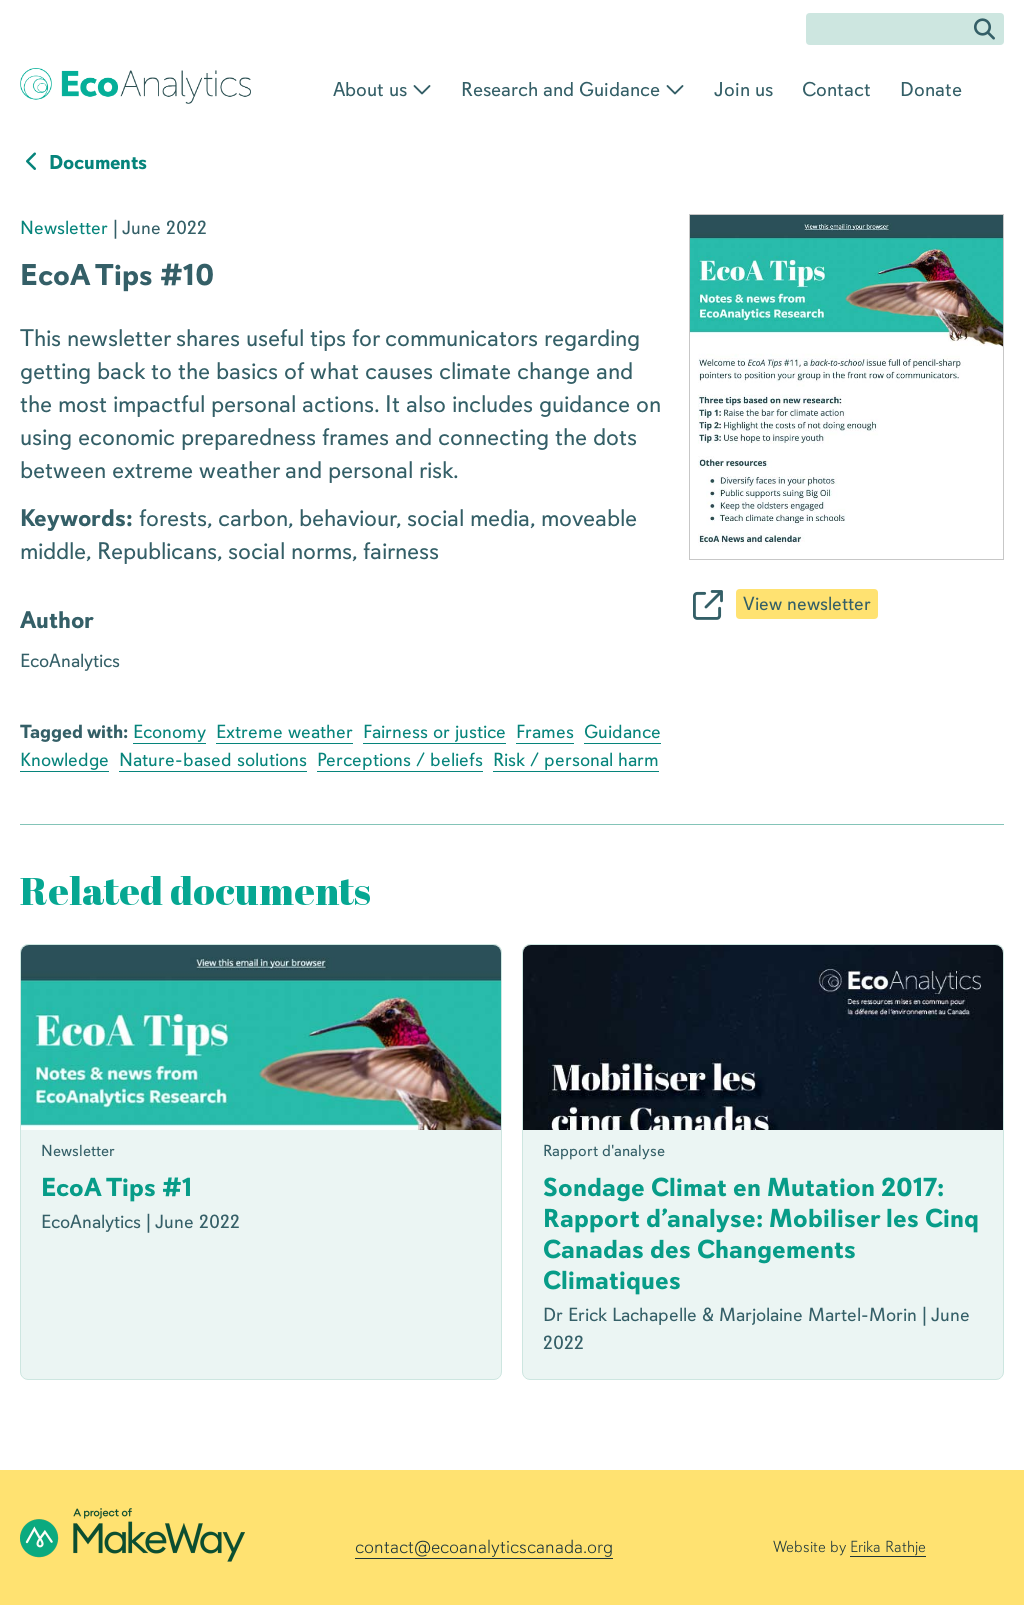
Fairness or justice (434, 732)
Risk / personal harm (576, 760)
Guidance (622, 732)
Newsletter (64, 228)
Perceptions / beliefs (400, 760)
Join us (743, 89)
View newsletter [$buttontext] (807, 604)
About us (370, 89)
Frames (545, 732)
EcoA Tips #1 (116, 1187)
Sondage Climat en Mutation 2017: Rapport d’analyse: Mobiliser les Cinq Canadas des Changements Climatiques (761, 1233)
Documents (83, 162)
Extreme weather (284, 732)
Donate (931, 89)
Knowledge (64, 760)
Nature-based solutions (213, 760)
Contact (836, 89)
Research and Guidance (560, 89)
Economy (169, 732)
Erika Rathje (888, 1547)
